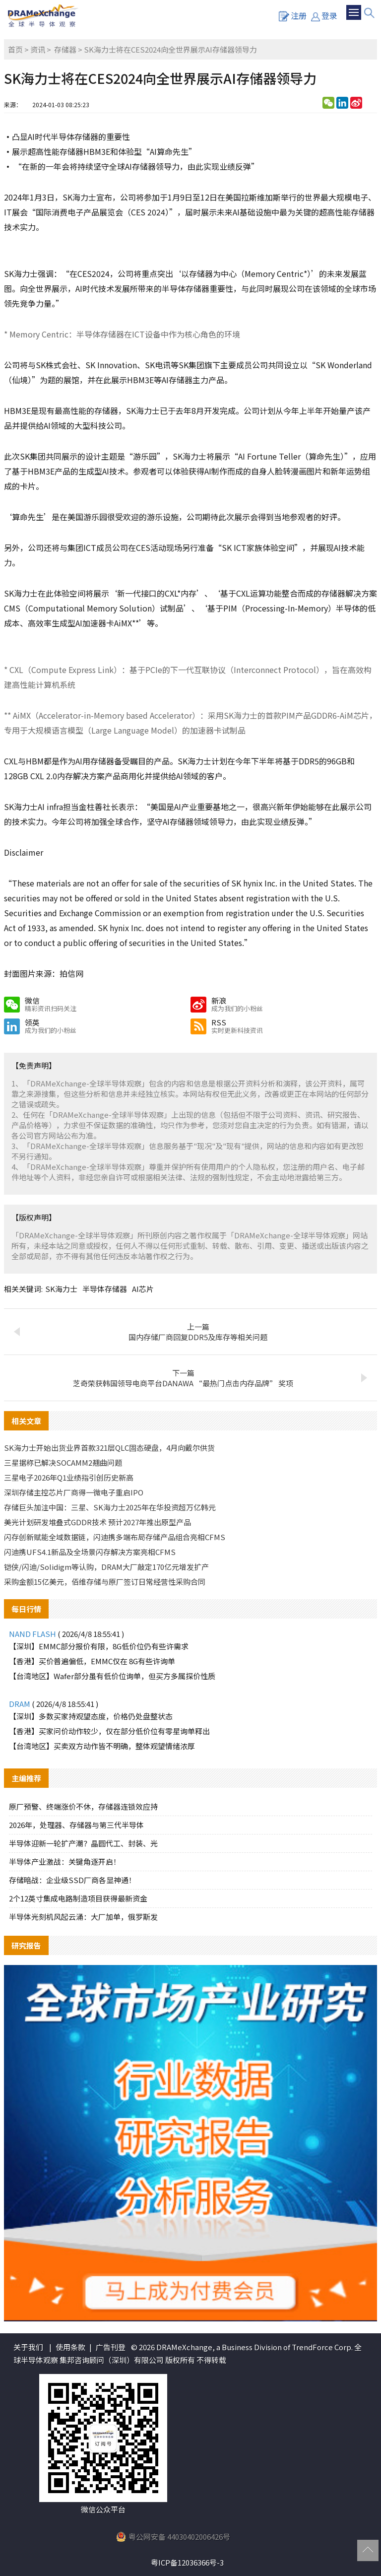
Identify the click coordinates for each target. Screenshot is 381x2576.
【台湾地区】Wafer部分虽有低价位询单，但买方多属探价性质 (112, 1676)
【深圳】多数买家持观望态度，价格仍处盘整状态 (91, 1716)
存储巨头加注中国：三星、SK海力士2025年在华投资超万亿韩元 (110, 1507)
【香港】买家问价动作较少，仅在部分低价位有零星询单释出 (109, 1731)
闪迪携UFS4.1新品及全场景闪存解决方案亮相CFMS (90, 1552)
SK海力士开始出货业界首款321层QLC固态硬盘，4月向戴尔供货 (109, 1447)
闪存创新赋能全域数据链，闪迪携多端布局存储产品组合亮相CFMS (114, 1537)
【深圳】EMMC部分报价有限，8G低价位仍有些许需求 (99, 1646)
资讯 (37, 49)
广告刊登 (111, 2347)
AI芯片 (143, 1289)
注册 (293, 15)
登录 (324, 15)
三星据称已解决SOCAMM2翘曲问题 (63, 1462)
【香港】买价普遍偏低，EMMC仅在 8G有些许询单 (92, 1661)
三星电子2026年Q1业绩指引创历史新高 (68, 1477)
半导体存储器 (104, 1289)
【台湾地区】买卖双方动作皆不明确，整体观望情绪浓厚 (102, 1746)
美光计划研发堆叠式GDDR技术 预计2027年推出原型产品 (97, 1522)
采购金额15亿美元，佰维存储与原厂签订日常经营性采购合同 (104, 1581)
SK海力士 (61, 1289)
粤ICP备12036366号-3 (187, 2562)
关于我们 (28, 2347)
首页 (15, 49)
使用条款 (70, 2347)
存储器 (65, 49)
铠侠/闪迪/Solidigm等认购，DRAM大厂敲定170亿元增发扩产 (106, 1566)
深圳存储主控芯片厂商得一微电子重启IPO (73, 1492)
